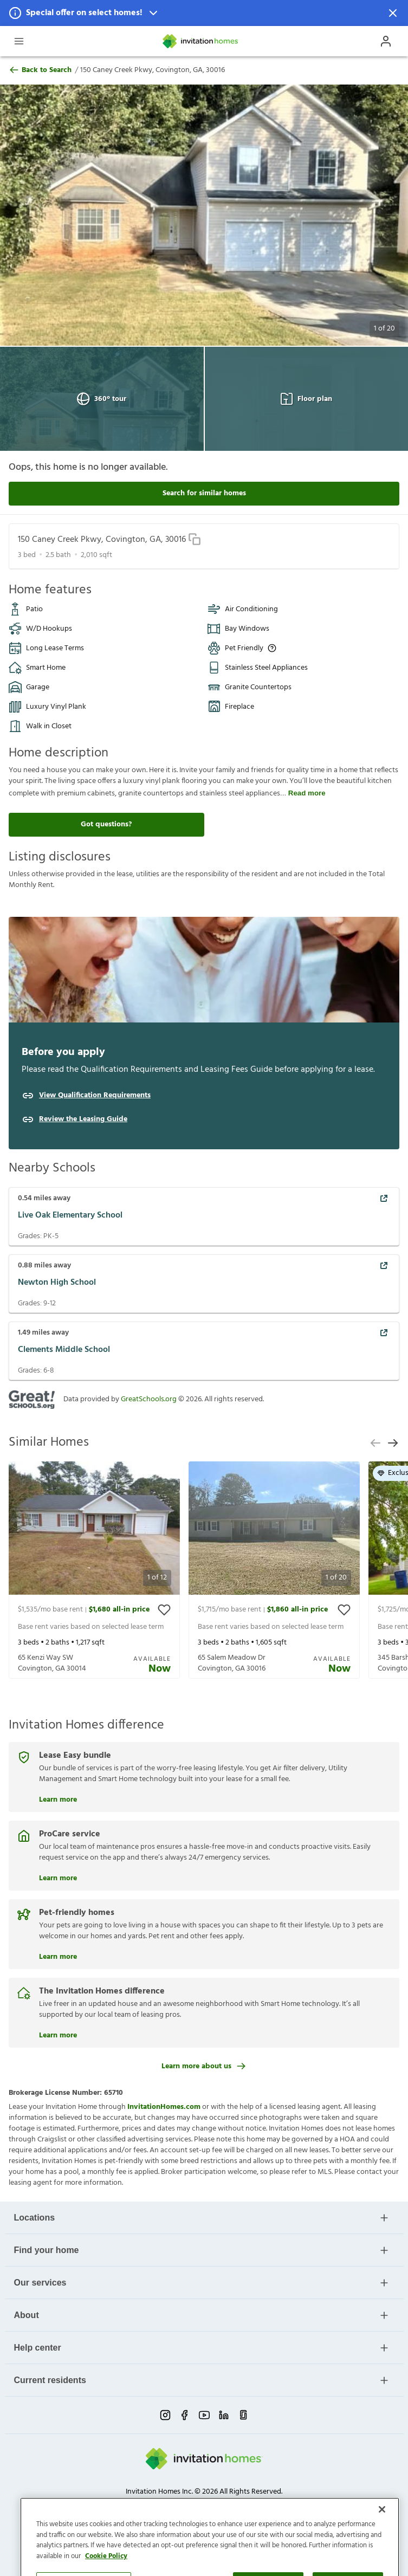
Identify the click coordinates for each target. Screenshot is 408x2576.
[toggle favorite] (164, 1609)
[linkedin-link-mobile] (224, 2415)
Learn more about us (204, 2066)
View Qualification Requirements (95, 1096)
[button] (204, 13)
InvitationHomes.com (163, 2107)
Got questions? (106, 824)
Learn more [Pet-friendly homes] (58, 1955)
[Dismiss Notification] (392, 13)
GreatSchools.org (149, 1399)
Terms (166, 2502)
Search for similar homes (204, 493)
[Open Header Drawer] (19, 41)
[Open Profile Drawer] (385, 41)
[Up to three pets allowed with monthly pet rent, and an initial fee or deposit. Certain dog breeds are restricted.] (272, 648)
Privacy (140, 2502)
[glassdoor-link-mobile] (243, 2415)
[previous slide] (375, 1442)
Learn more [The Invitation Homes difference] (58, 2034)
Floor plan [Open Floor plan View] (306, 398)
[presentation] (94, 1570)
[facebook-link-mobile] (185, 2415)
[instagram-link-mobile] (165, 2415)
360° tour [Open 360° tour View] (101, 398)
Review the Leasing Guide (83, 1119)
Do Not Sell (198, 2502)
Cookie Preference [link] (251, 2502)
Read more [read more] (307, 793)
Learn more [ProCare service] (58, 1877)
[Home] (201, 41)
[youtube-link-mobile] (204, 2415)
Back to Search (40, 70)
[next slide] (392, 1442)
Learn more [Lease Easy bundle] (58, 1798)
